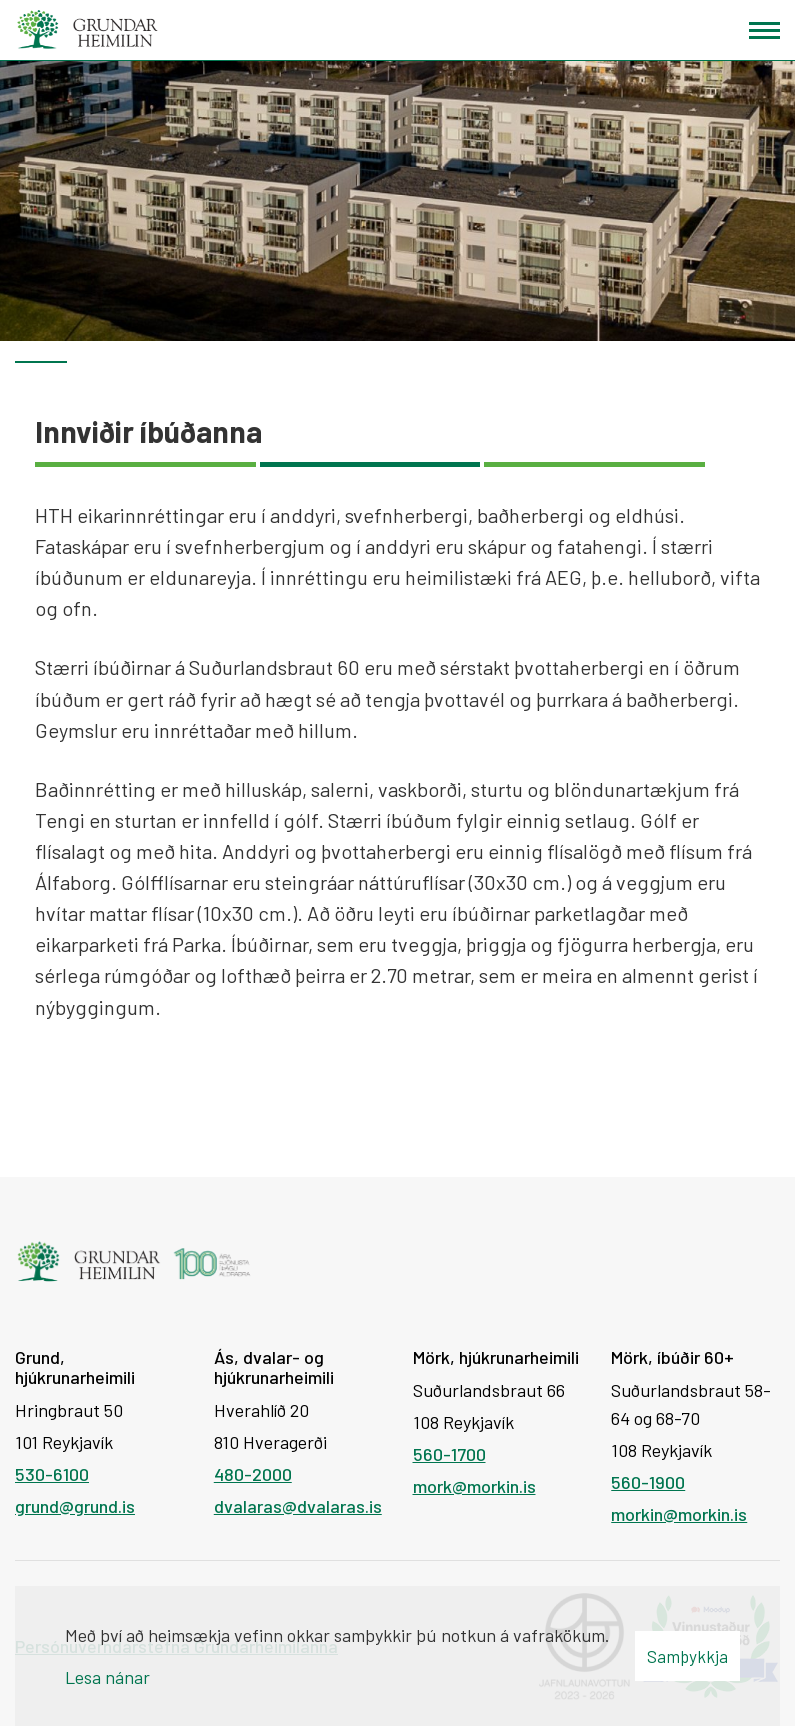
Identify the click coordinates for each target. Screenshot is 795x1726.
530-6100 (52, 1474)
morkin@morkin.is (679, 1514)
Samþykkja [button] (687, 1656)
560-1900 (648, 1482)
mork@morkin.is (474, 1486)
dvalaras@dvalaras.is (298, 1506)
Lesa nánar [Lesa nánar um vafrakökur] (107, 1677)
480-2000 (253, 1474)
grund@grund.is (75, 1506)
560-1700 (449, 1454)
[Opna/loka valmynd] (764, 30)
